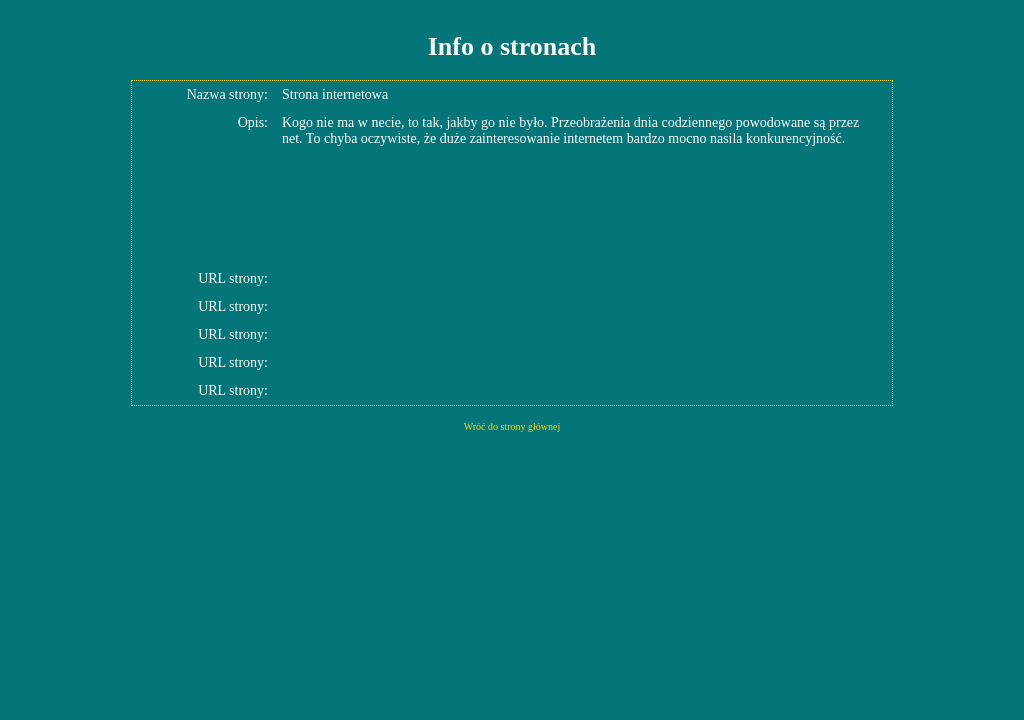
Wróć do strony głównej (512, 426)
